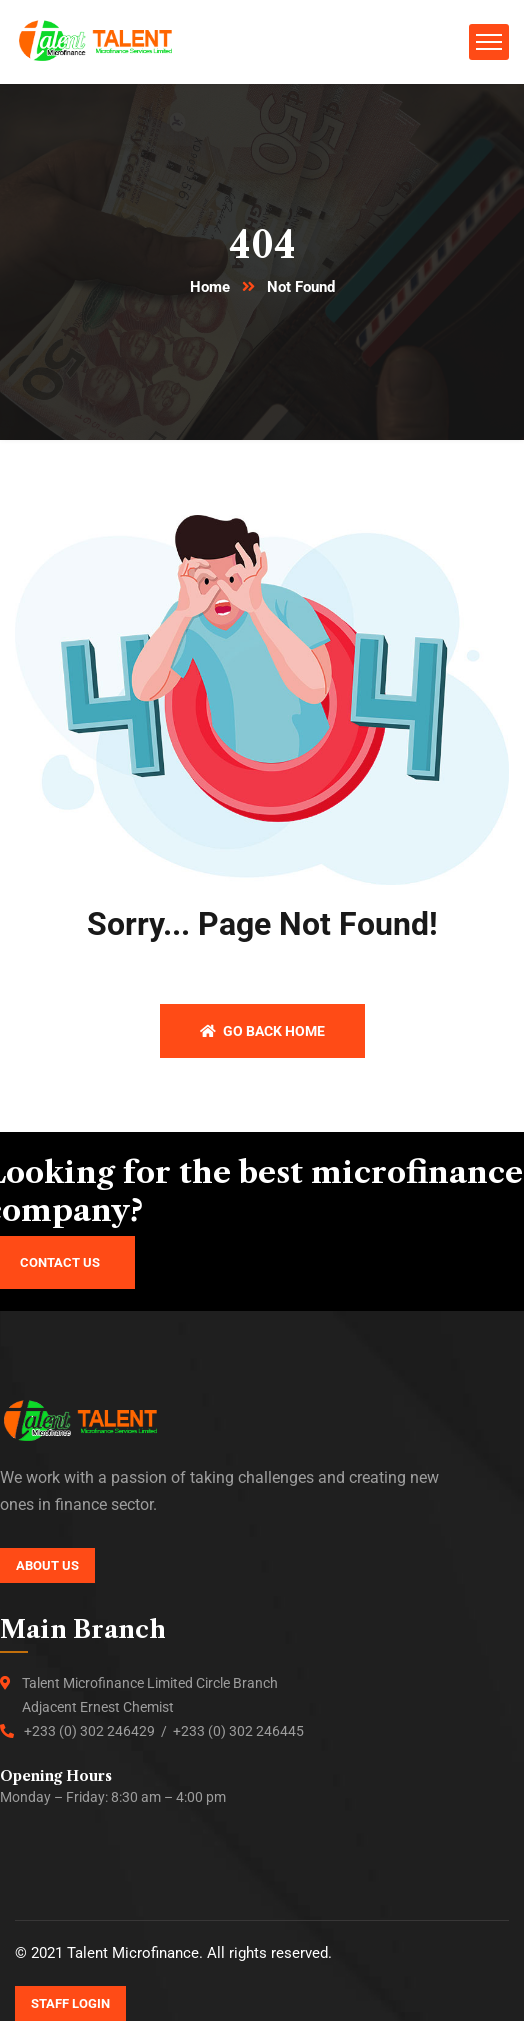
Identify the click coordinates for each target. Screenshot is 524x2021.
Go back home (262, 1031)
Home (210, 287)
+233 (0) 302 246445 (238, 1731)
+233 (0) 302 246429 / (98, 1731)
